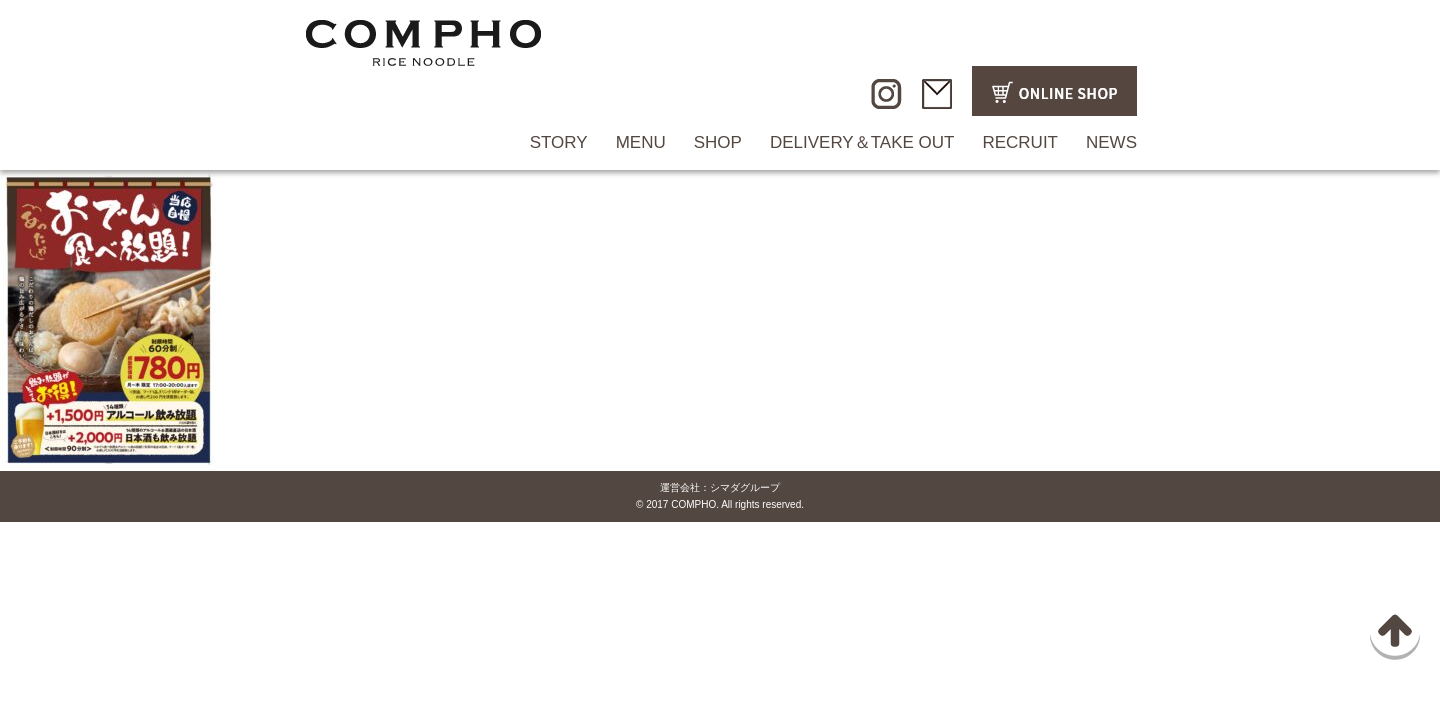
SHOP (718, 142)
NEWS (1111, 142)
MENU (641, 142)
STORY (559, 142)
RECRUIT (1020, 142)
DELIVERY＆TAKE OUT (862, 142)
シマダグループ (745, 487)
